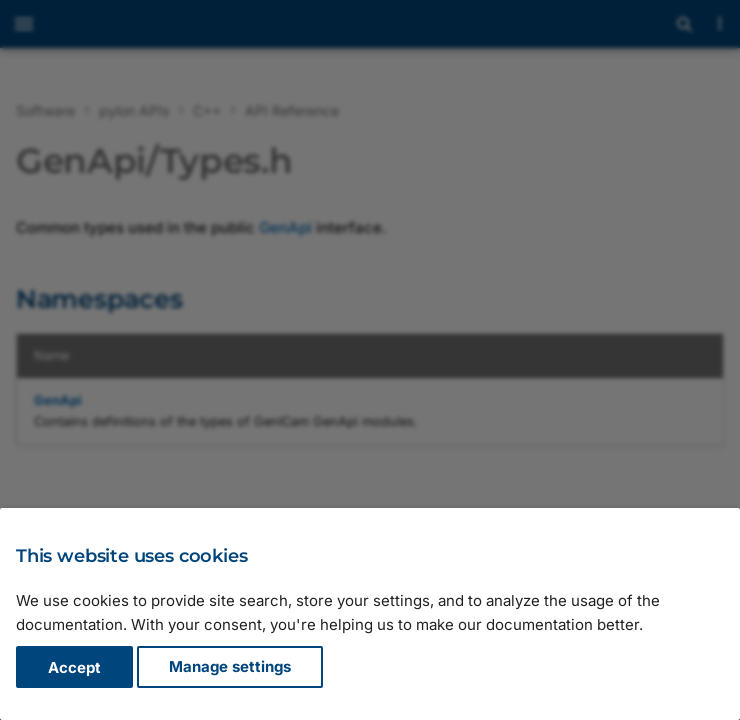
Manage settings (230, 667)
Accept (74, 667)
